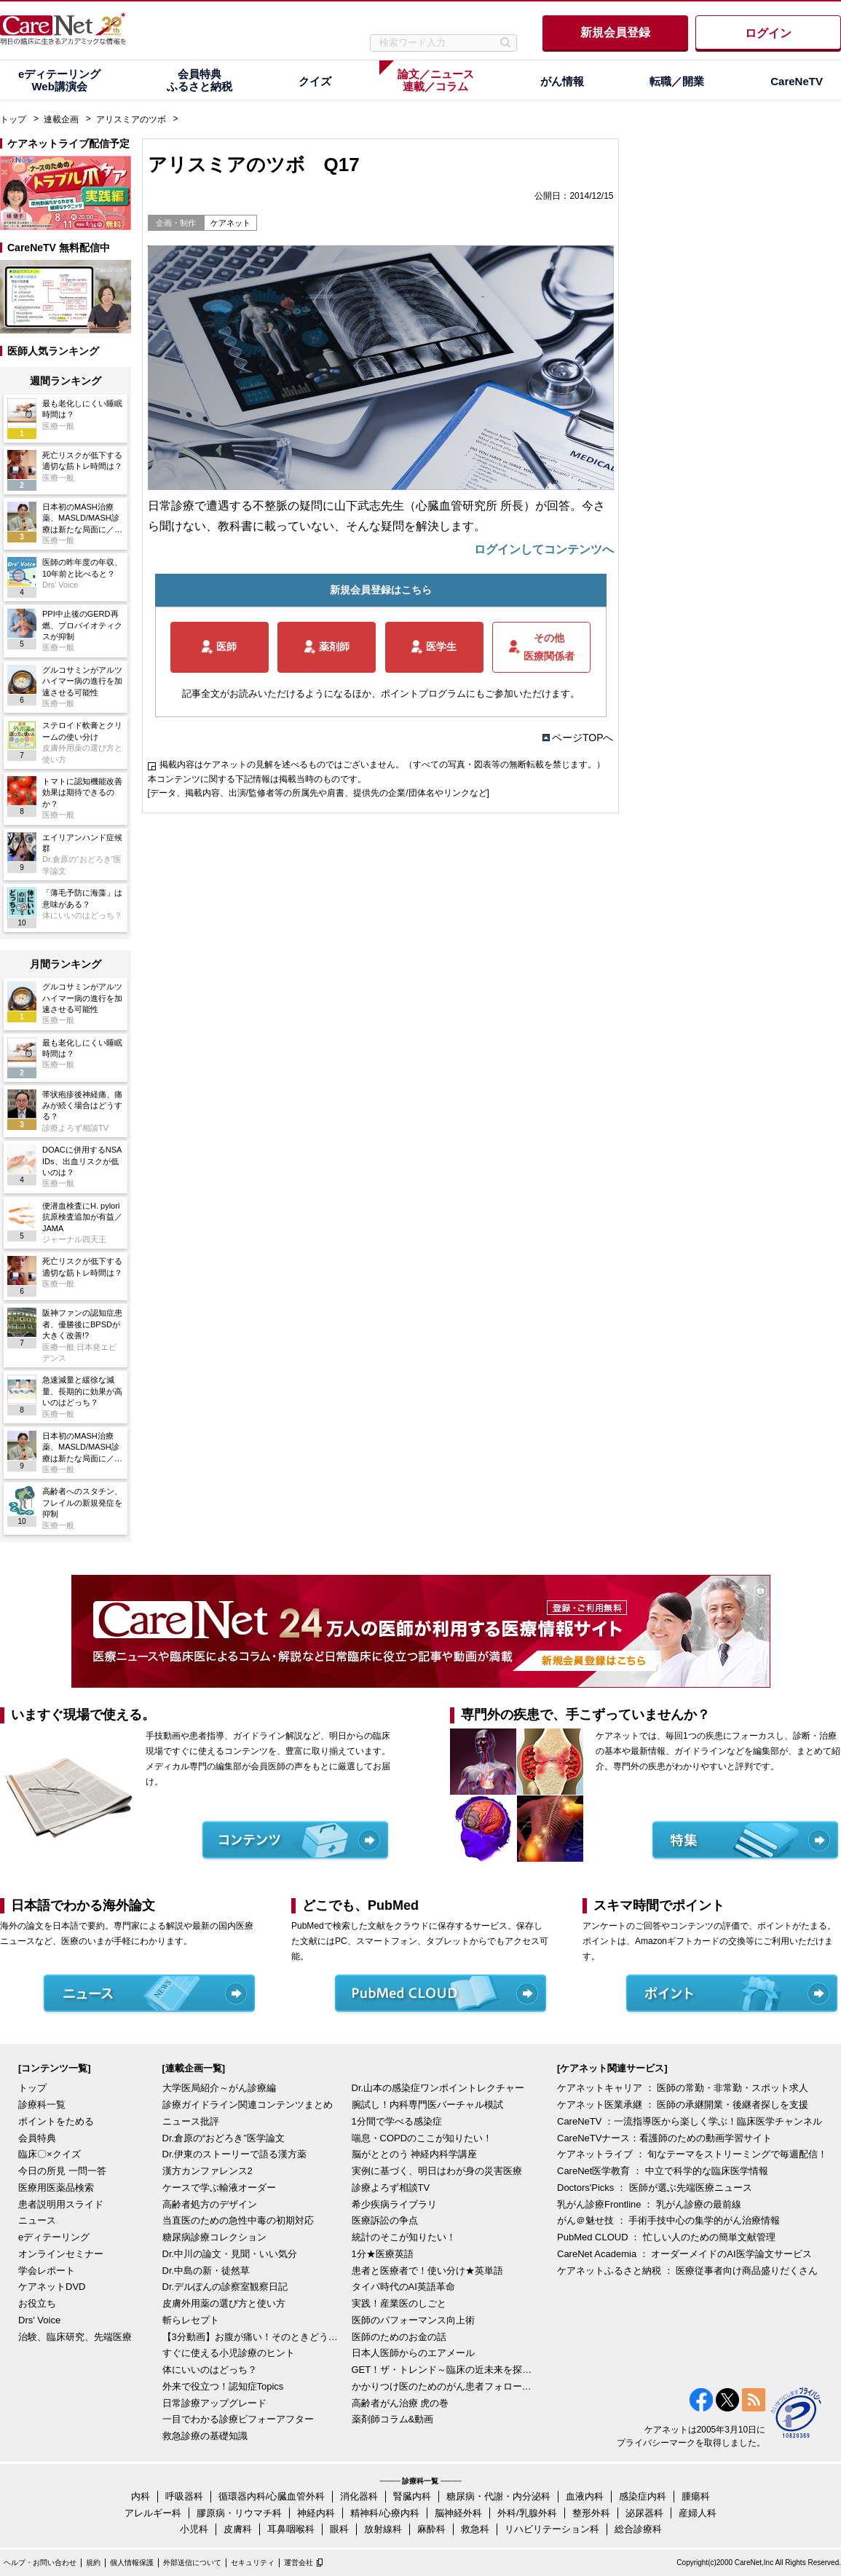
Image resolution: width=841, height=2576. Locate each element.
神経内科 (316, 2513)
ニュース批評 (190, 2121)
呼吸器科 (184, 2496)
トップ (13, 119)
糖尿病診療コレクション (214, 2237)
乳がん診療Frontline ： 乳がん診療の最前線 (649, 2204)
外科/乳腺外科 (527, 2513)
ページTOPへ (583, 737)
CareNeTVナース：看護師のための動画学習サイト (664, 2138)
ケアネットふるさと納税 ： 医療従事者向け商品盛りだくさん (687, 2270)
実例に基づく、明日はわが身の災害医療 (437, 2170)
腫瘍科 (696, 2496)
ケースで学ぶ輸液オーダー (219, 2187)
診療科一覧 (42, 2104)
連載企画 (61, 119)
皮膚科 (238, 2529)
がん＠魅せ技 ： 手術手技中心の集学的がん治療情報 (668, 2220)
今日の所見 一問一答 (62, 2170)
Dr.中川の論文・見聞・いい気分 (230, 2253)
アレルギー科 (153, 2513)
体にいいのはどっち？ (209, 2369)
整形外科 (591, 2513)
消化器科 (359, 2496)
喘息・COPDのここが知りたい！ (422, 2138)
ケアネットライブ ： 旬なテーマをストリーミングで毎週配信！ (692, 2154)
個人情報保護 (132, 2563)
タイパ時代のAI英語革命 (403, 2286)
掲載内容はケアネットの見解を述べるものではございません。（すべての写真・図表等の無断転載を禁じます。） (382, 764)
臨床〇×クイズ (49, 2154)
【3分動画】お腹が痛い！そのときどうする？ (253, 2336)
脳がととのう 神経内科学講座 (415, 2154)
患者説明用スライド (60, 2204)
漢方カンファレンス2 (207, 2170)
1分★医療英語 (383, 2253)
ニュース (37, 2220)
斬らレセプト (190, 2320)
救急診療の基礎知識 (205, 2435)
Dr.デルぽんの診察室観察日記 (225, 2286)
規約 (93, 2563)
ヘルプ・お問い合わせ (40, 2563)
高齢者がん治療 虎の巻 (400, 2403)
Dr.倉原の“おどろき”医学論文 (223, 2138)
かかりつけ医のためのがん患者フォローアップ (443, 2386)
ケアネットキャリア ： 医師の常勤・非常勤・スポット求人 (682, 2087)
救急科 (475, 2529)
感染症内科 (642, 2496)
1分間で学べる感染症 (397, 2121)
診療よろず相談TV (391, 2187)
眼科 (339, 2529)
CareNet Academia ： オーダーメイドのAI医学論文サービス (684, 2253)
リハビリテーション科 (552, 2529)
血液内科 (585, 2496)
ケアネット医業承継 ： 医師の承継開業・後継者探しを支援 (682, 2104)
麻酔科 (431, 2529)
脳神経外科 (458, 2513)
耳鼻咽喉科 (291, 2529)
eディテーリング (54, 2237)
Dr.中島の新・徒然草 (206, 2270)
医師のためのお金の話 (399, 2336)
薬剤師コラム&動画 (393, 2419)
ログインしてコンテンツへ (544, 549)
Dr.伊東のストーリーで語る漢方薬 (234, 2154)
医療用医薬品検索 (56, 2187)
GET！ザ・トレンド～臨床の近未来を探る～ (443, 2369)
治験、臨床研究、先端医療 (75, 2336)
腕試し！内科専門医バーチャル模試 (427, 2104)
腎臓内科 (412, 2496)
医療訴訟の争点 (385, 2220)
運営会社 (298, 2563)
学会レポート (46, 2270)
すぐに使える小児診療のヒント (228, 2352)
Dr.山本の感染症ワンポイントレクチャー (438, 2087)
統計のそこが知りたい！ (404, 2237)
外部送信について (192, 2563)
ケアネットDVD (51, 2286)
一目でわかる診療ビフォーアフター (238, 2419)
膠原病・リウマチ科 (239, 2513)
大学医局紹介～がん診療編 (219, 2087)
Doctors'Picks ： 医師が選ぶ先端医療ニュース (654, 2187)
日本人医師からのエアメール (413, 2352)
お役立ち (37, 2303)
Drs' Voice (39, 2320)
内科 (140, 2496)
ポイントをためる (56, 2121)
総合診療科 (638, 2529)
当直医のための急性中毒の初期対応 (238, 2220)
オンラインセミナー (60, 2253)
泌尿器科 (644, 2513)
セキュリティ (253, 2563)
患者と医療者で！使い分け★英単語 (427, 2270)
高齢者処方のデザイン (209, 2204)
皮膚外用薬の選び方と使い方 (223, 2303)
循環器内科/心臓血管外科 (271, 2496)
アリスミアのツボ (131, 119)
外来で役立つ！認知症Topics (223, 2386)
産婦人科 (697, 2513)
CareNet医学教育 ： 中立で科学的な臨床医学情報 (662, 2170)
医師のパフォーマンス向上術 (413, 2320)
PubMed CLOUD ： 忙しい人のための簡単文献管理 (666, 2237)
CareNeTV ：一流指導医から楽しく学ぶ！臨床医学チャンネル (689, 2121)
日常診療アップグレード (214, 2403)
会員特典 (37, 2138)
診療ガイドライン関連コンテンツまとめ (247, 2104)
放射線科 (383, 2529)
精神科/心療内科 (384, 2513)
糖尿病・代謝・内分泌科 (498, 2496)
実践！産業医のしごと (399, 2303)
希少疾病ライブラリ (394, 2204)
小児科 (194, 2529)
